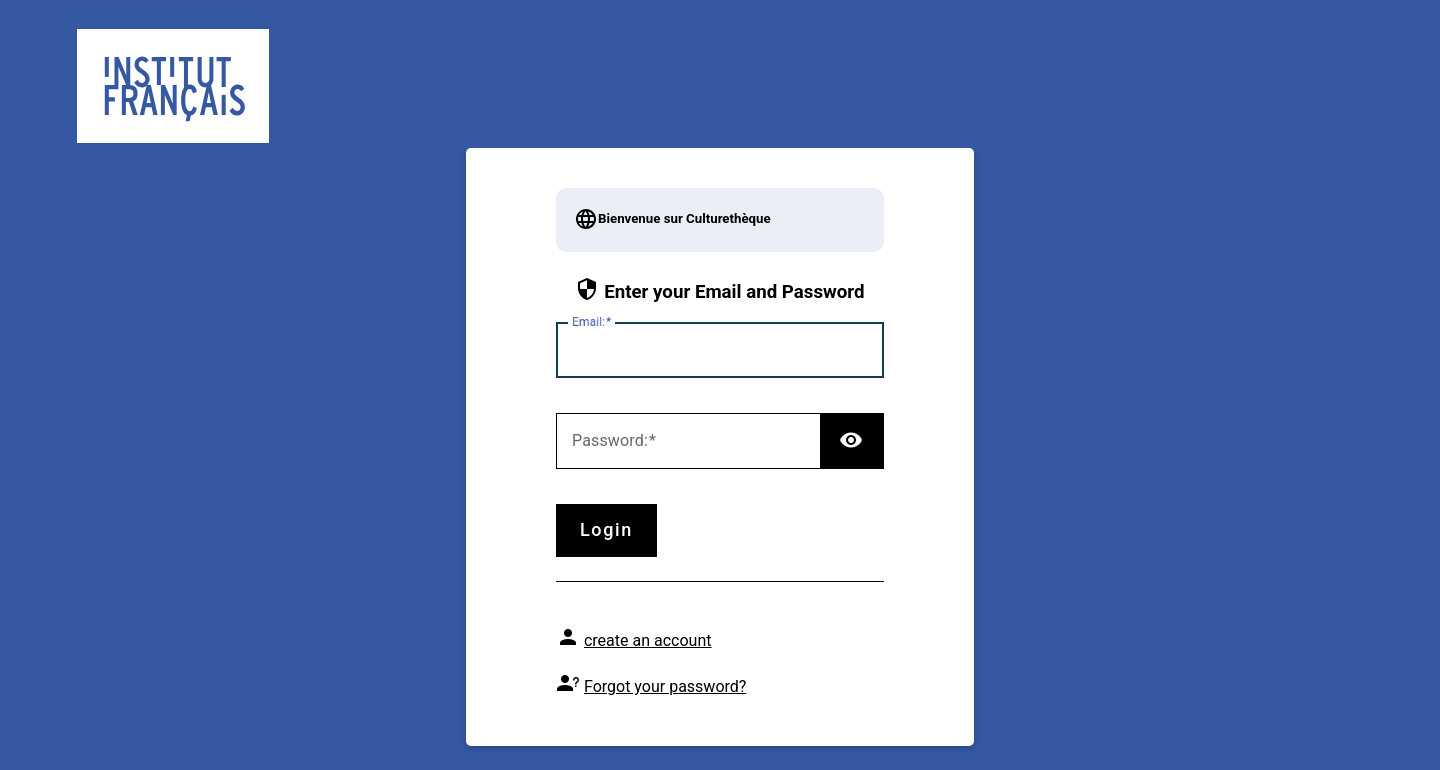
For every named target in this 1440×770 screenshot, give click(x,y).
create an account (648, 640)
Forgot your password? (665, 686)
